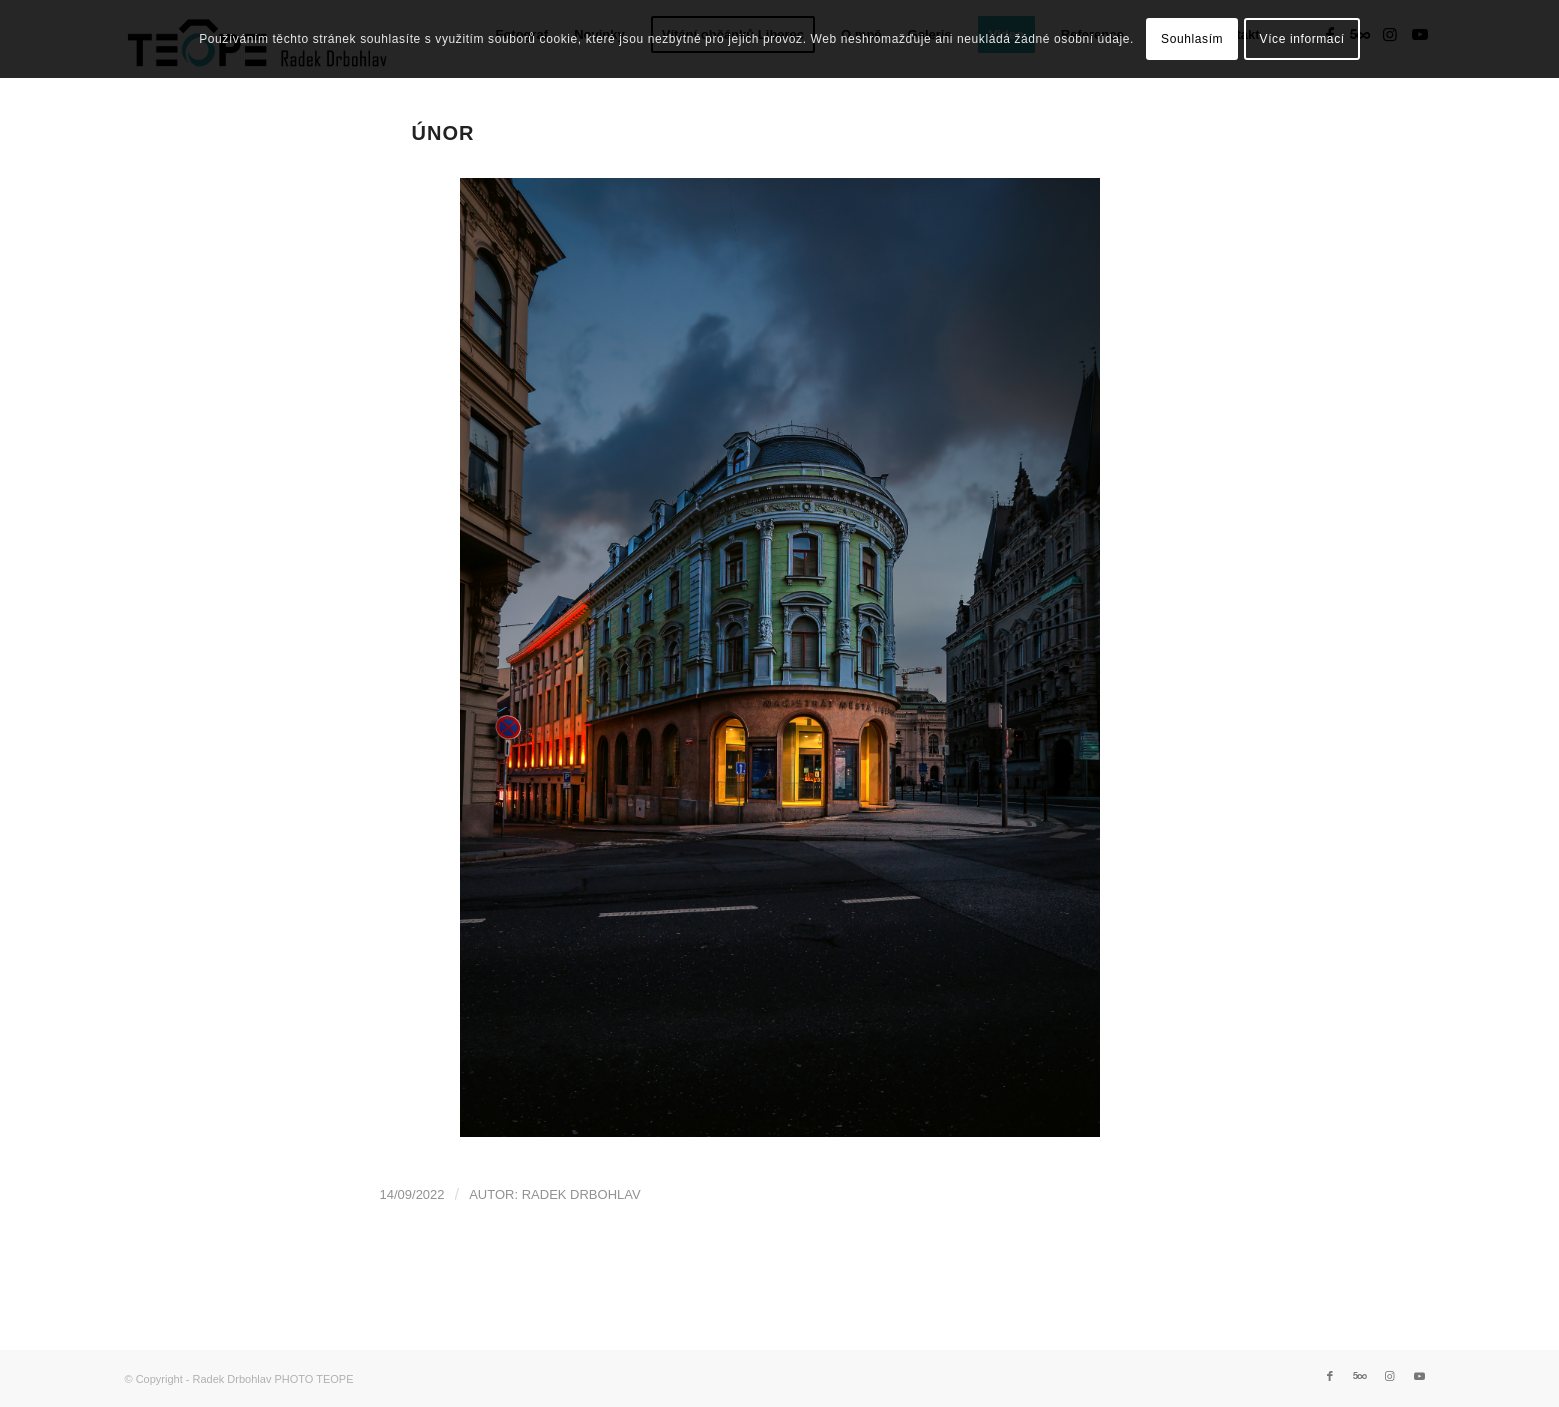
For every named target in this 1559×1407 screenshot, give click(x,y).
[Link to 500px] (1360, 1376)
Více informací (1302, 39)
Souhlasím (1192, 39)
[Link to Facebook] (1330, 1376)
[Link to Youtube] (1420, 1376)
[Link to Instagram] (1390, 1376)
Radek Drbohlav (581, 1194)
